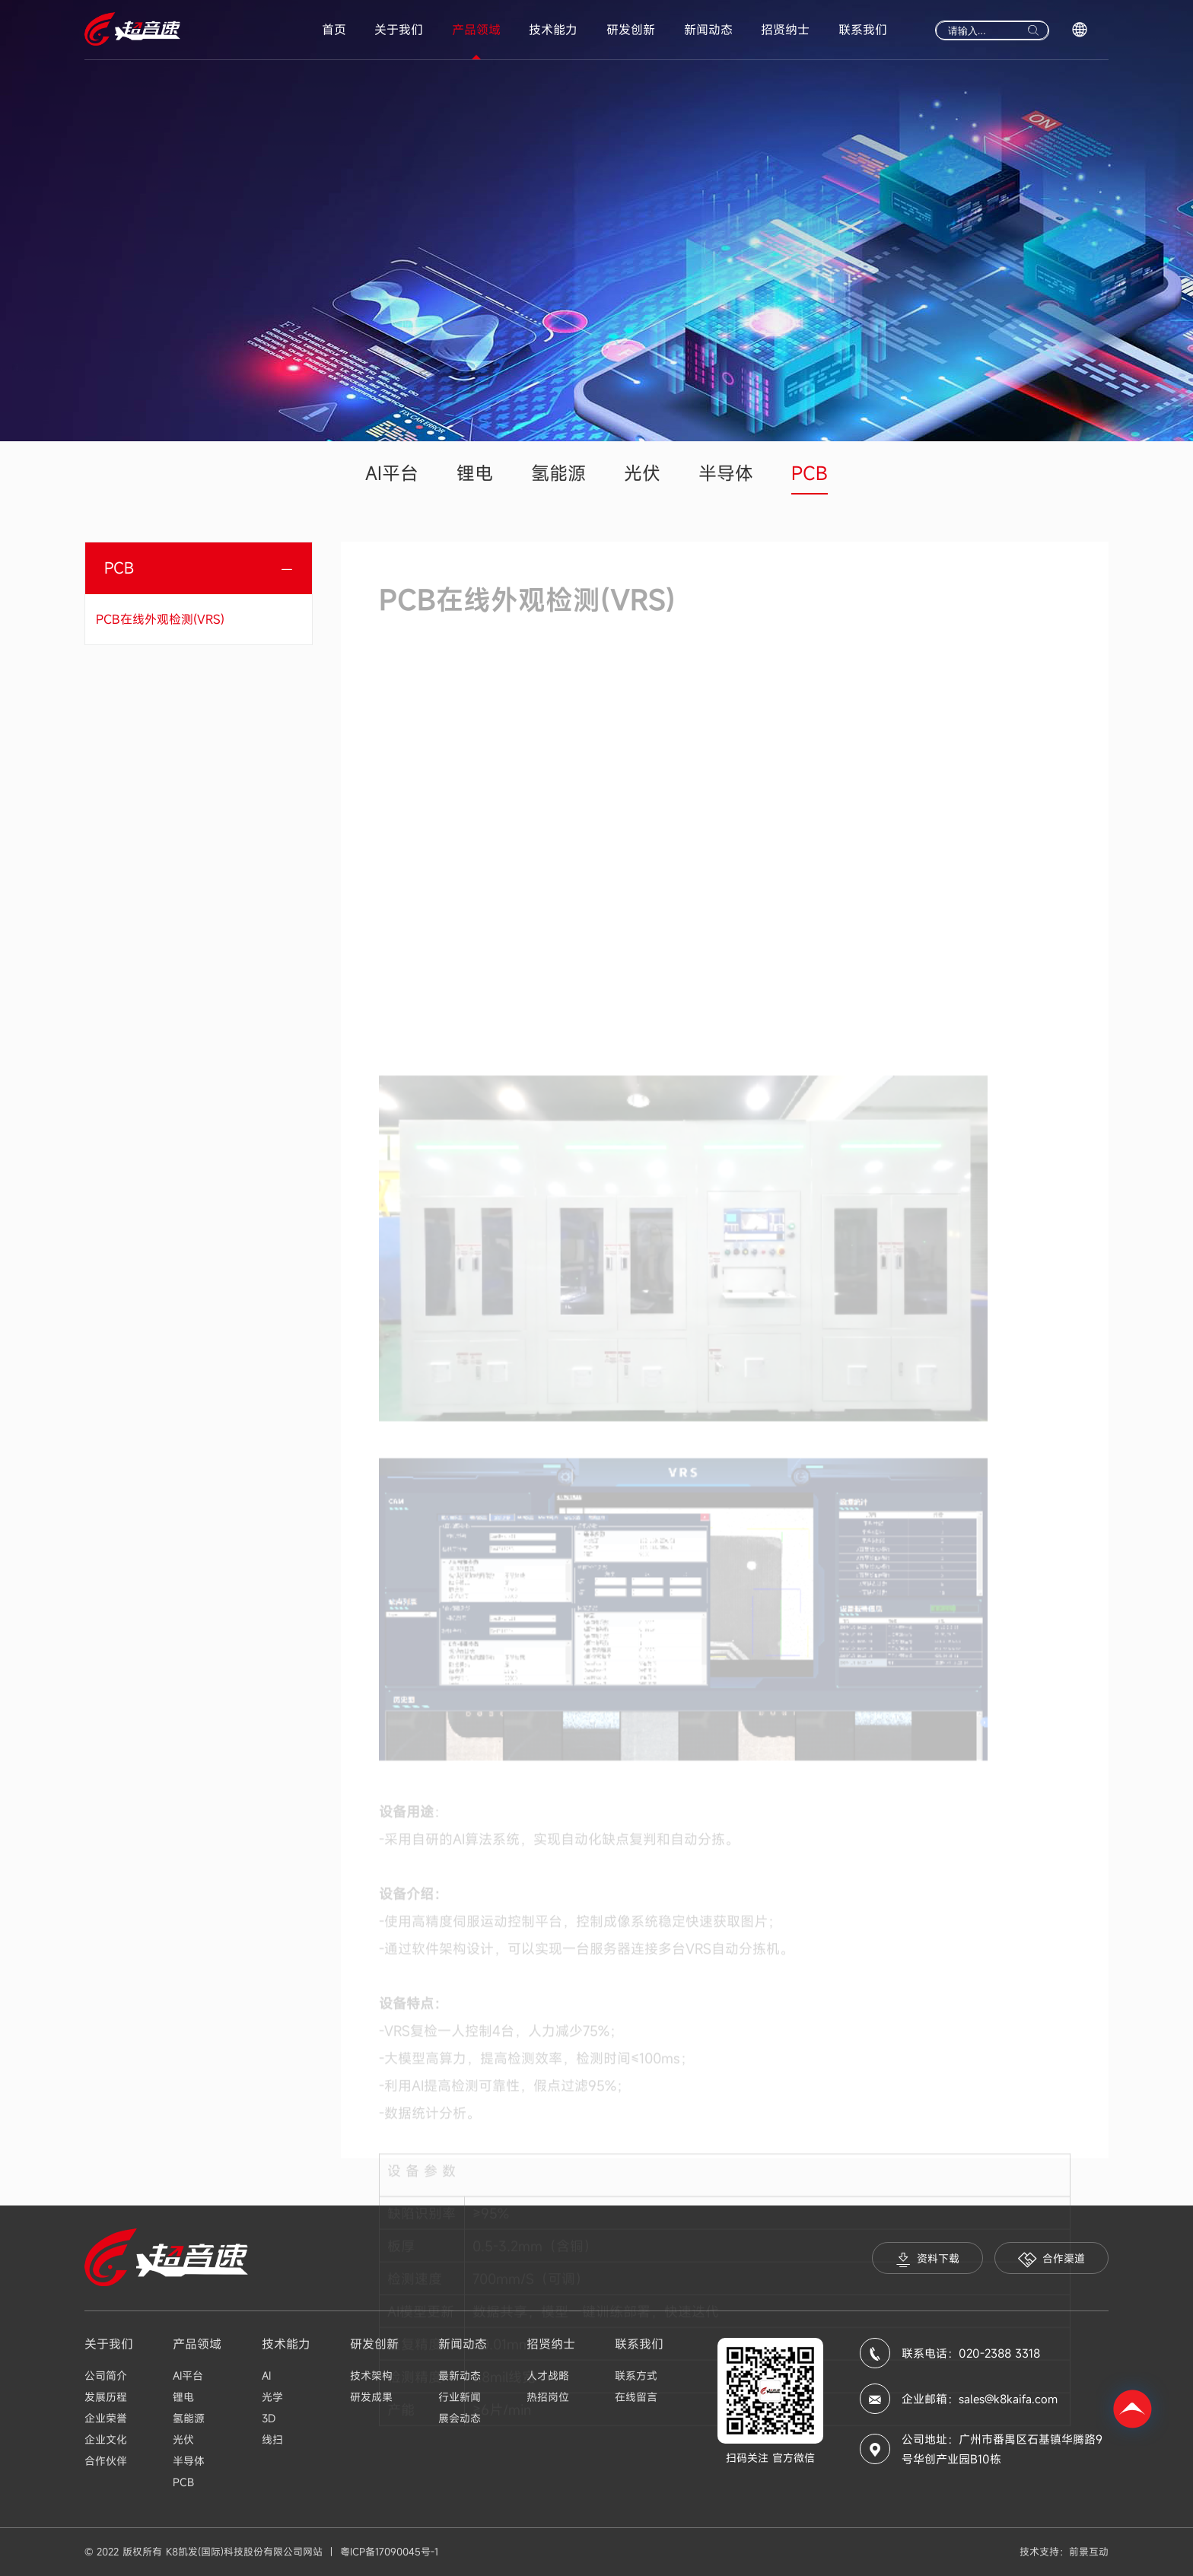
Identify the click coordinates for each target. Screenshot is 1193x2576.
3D (268, 2418)
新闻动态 (708, 29)
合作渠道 (1051, 2259)
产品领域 (476, 29)
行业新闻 (459, 2397)
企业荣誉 (105, 2418)
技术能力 (553, 29)
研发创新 (630, 29)
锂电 (475, 473)
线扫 (272, 2439)
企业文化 (105, 2439)
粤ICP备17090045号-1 (389, 2552)
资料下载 (927, 2259)
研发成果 (371, 2397)
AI (266, 2375)
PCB (809, 473)
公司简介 (105, 2375)
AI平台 (391, 473)
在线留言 (636, 2397)
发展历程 (105, 2397)
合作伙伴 (105, 2461)
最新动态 (459, 2375)
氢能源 (558, 473)
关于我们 (398, 29)
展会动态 (459, 2418)
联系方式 (636, 2375)
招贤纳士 (785, 29)
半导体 (725, 473)
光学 (272, 2397)
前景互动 (1089, 2552)
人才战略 (548, 2375)
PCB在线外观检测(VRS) (160, 619)
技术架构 (371, 2375)
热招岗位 (548, 2397)
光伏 (642, 473)
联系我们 (862, 29)
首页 (334, 29)
